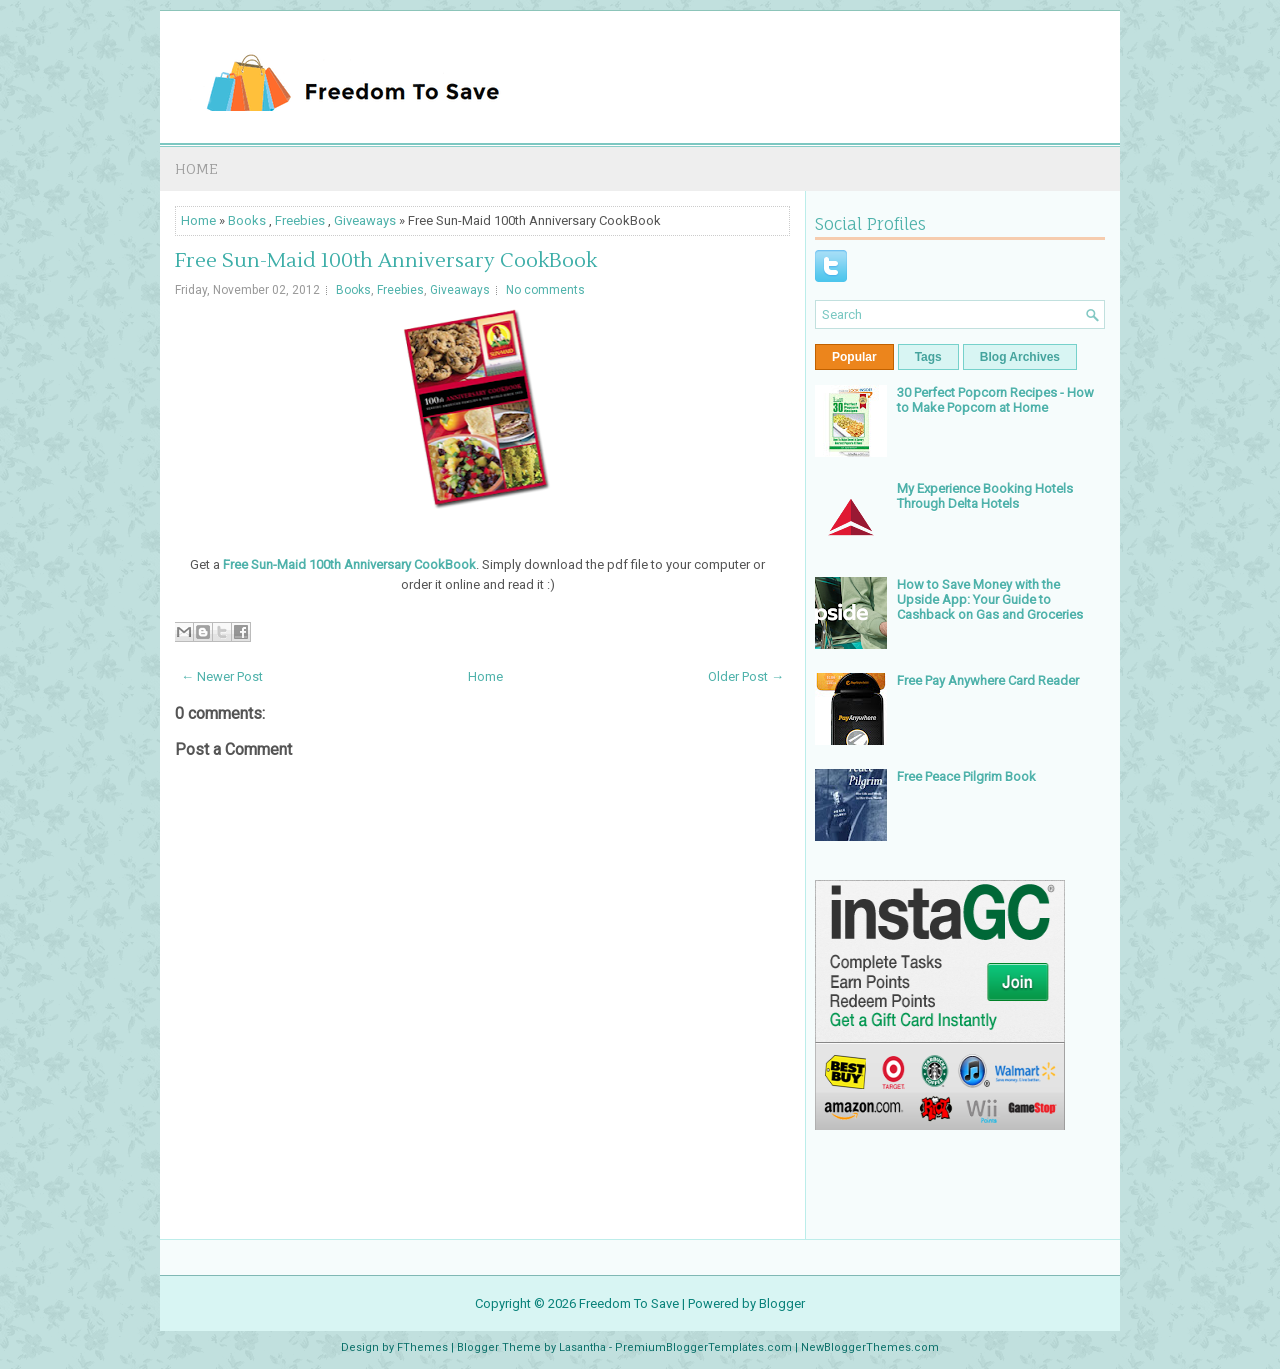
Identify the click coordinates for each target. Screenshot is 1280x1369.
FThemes (422, 1347)
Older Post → (746, 676)
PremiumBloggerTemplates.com (703, 1347)
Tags (928, 357)
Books (247, 220)
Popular (854, 357)
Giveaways (365, 220)
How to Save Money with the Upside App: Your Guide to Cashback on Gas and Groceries (990, 599)
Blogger (782, 1303)
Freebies (300, 220)
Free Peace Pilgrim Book (966, 776)
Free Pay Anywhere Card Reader (988, 680)
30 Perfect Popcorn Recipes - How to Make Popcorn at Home (995, 400)
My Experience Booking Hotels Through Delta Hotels (985, 496)
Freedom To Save (629, 1303)
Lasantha (582, 1347)
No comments (545, 290)
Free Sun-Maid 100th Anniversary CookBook (386, 261)
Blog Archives (1020, 357)
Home (196, 168)
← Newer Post (222, 676)
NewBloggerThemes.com (870, 1347)
